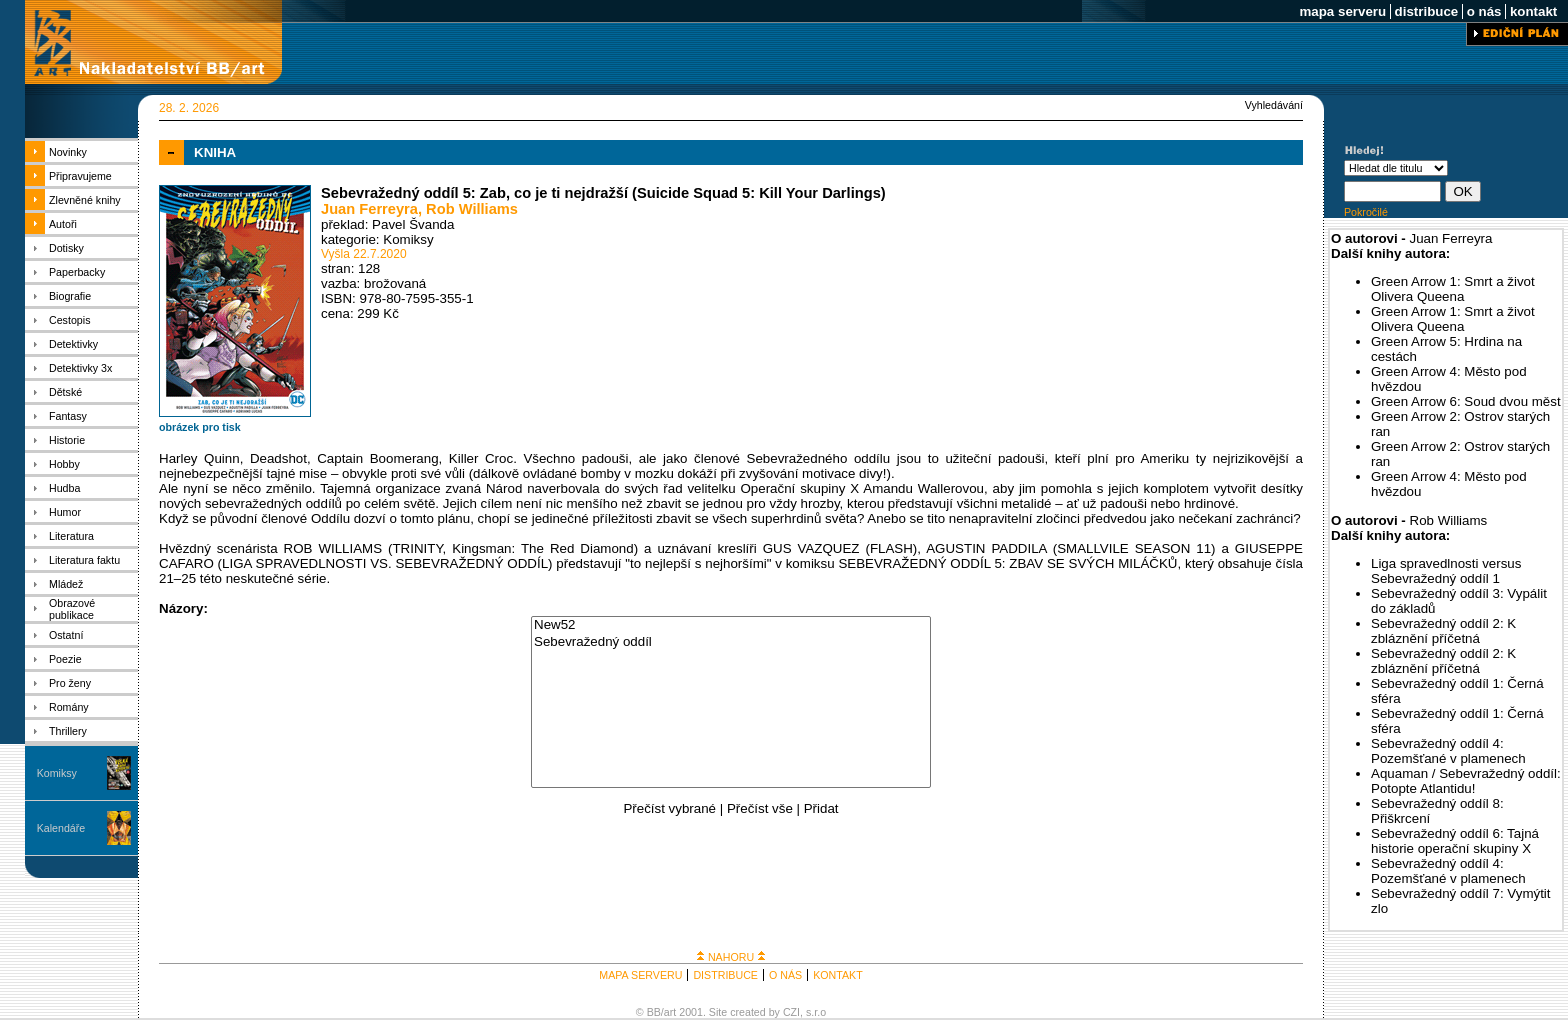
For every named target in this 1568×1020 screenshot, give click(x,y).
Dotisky (66, 248)
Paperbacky (77, 272)
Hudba (64, 488)
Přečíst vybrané (669, 808)
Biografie (70, 296)
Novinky (68, 152)
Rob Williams (472, 209)
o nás (1484, 11)
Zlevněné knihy (85, 200)
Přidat (821, 808)
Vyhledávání (1274, 105)
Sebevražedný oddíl (731, 642)
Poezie (65, 659)
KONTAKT (838, 975)
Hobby (64, 464)
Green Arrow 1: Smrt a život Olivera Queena (1453, 289)
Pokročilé (1366, 212)
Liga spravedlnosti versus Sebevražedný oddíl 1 (1446, 571)
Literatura (71, 536)
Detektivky (73, 344)
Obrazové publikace (72, 609)
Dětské (65, 392)
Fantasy (68, 416)
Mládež (66, 584)
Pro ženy (70, 683)
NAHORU (731, 957)
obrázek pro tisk (200, 427)
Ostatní (66, 635)
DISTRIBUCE (725, 975)
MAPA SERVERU (640, 975)
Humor (65, 512)
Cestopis (69, 320)
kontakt (1533, 11)
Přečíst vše (760, 808)
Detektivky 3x (80, 368)
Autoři (63, 224)
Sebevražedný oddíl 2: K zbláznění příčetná (1443, 631)
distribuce (1426, 11)
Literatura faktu (84, 560)
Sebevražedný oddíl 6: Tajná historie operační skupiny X (1455, 841)
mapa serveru (1343, 11)
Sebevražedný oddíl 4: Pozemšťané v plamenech (1448, 751)
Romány (69, 707)
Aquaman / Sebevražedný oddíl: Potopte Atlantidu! (1466, 781)
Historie (67, 440)
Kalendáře (61, 828)
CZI (791, 1012)
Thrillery (68, 731)
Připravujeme (80, 176)
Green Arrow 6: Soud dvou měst (1466, 401)
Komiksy (57, 773)
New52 (731, 625)
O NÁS (785, 975)
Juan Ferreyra (369, 209)
